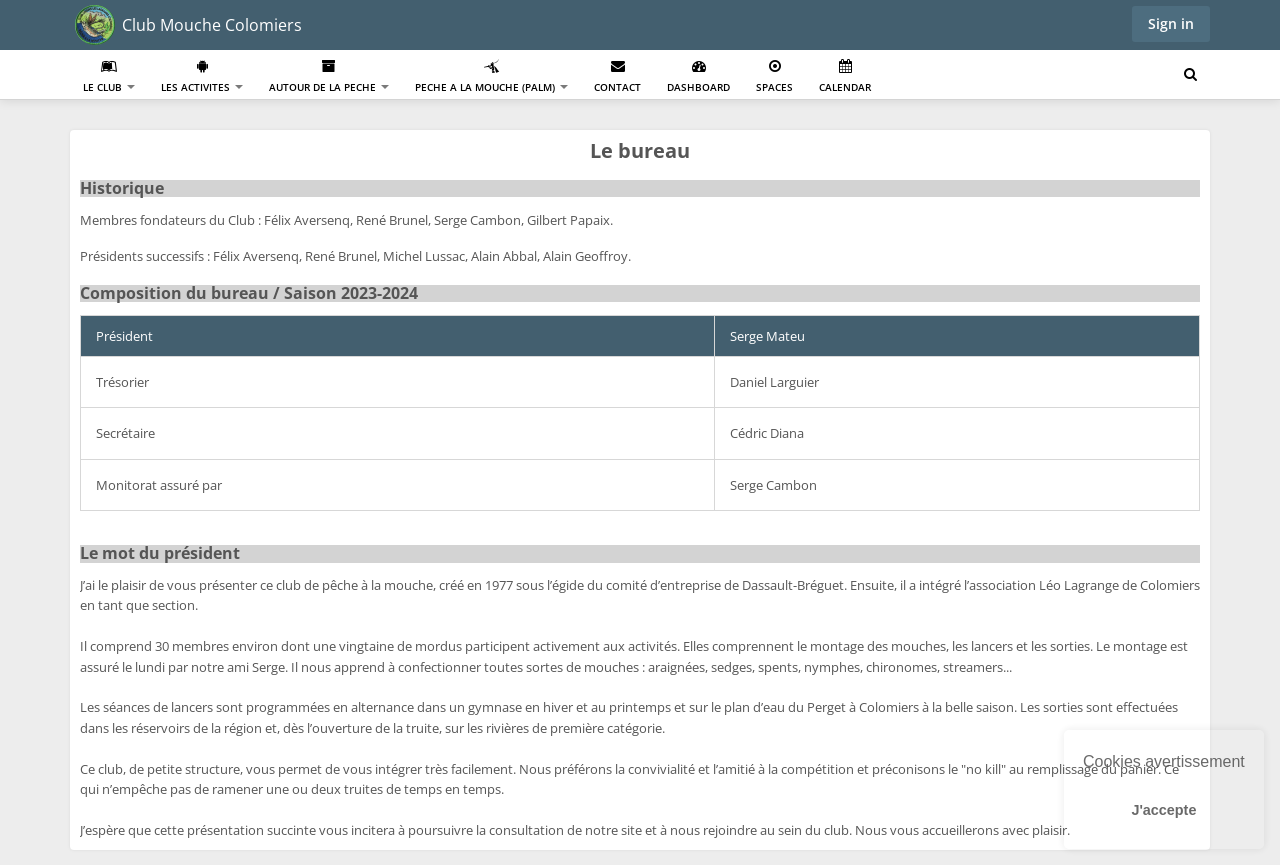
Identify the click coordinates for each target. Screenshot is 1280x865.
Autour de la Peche (329, 76)
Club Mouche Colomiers (212, 25)
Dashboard (698, 76)
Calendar (845, 76)
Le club (109, 76)
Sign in (1171, 23)
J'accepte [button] (1163, 810)
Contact (617, 76)
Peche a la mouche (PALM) (491, 76)
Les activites (202, 76)
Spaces (774, 76)
